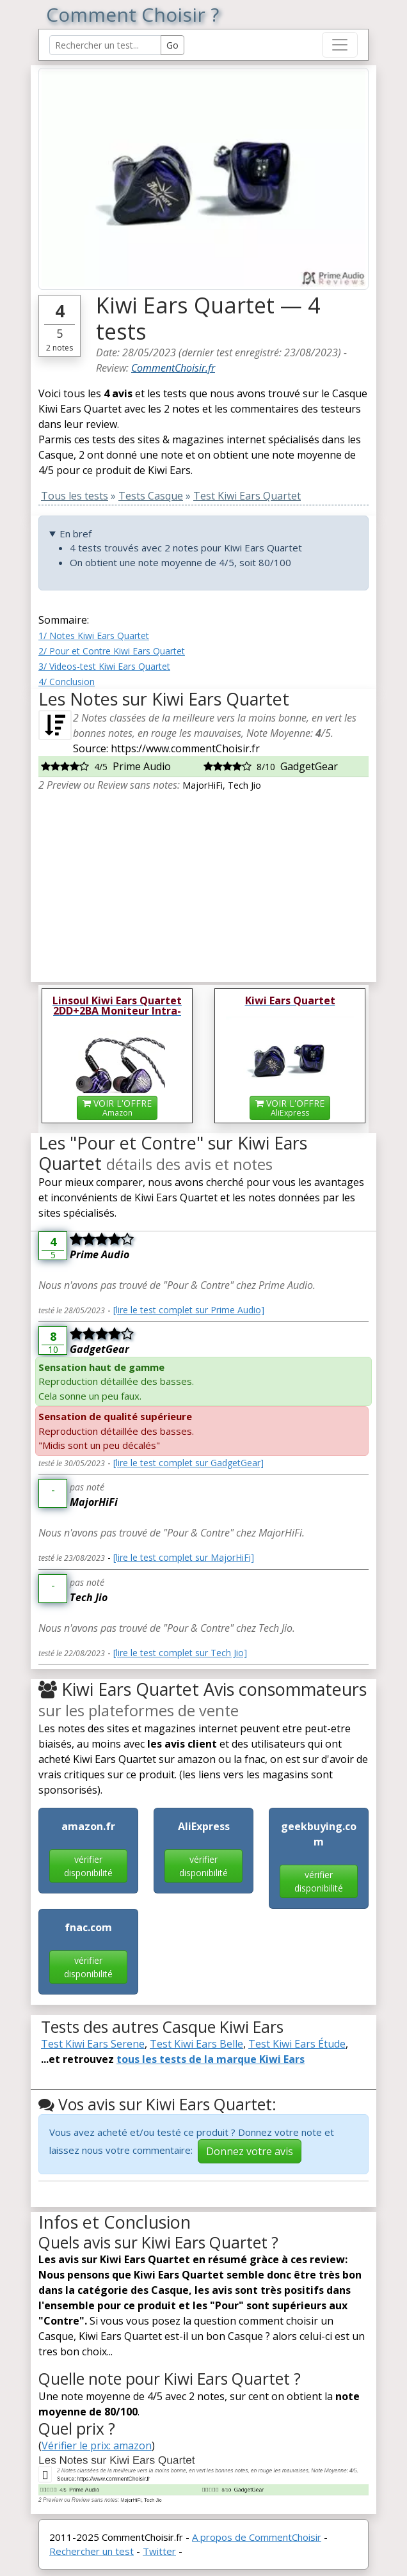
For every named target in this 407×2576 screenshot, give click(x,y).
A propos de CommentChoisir (256, 2537)
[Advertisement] (203, 882)
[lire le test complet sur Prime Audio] (188, 1310)
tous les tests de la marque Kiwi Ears (210, 2059)
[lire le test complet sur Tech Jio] (180, 1653)
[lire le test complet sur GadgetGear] (188, 1463)
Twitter (159, 2551)
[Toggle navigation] (340, 45)
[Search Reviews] (105, 45)
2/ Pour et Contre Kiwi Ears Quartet (111, 651)
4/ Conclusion (66, 682)
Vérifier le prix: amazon (97, 2445)
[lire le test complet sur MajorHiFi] (183, 1557)
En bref (76, 533)
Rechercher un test (91, 2551)
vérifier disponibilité (88, 1866)
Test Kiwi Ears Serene (93, 2044)
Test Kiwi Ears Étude (297, 2044)
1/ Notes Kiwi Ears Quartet (93, 635)
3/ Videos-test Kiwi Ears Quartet (104, 666)
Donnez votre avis (249, 2151)
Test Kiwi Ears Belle (196, 2044)
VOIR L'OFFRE (117, 1107)
